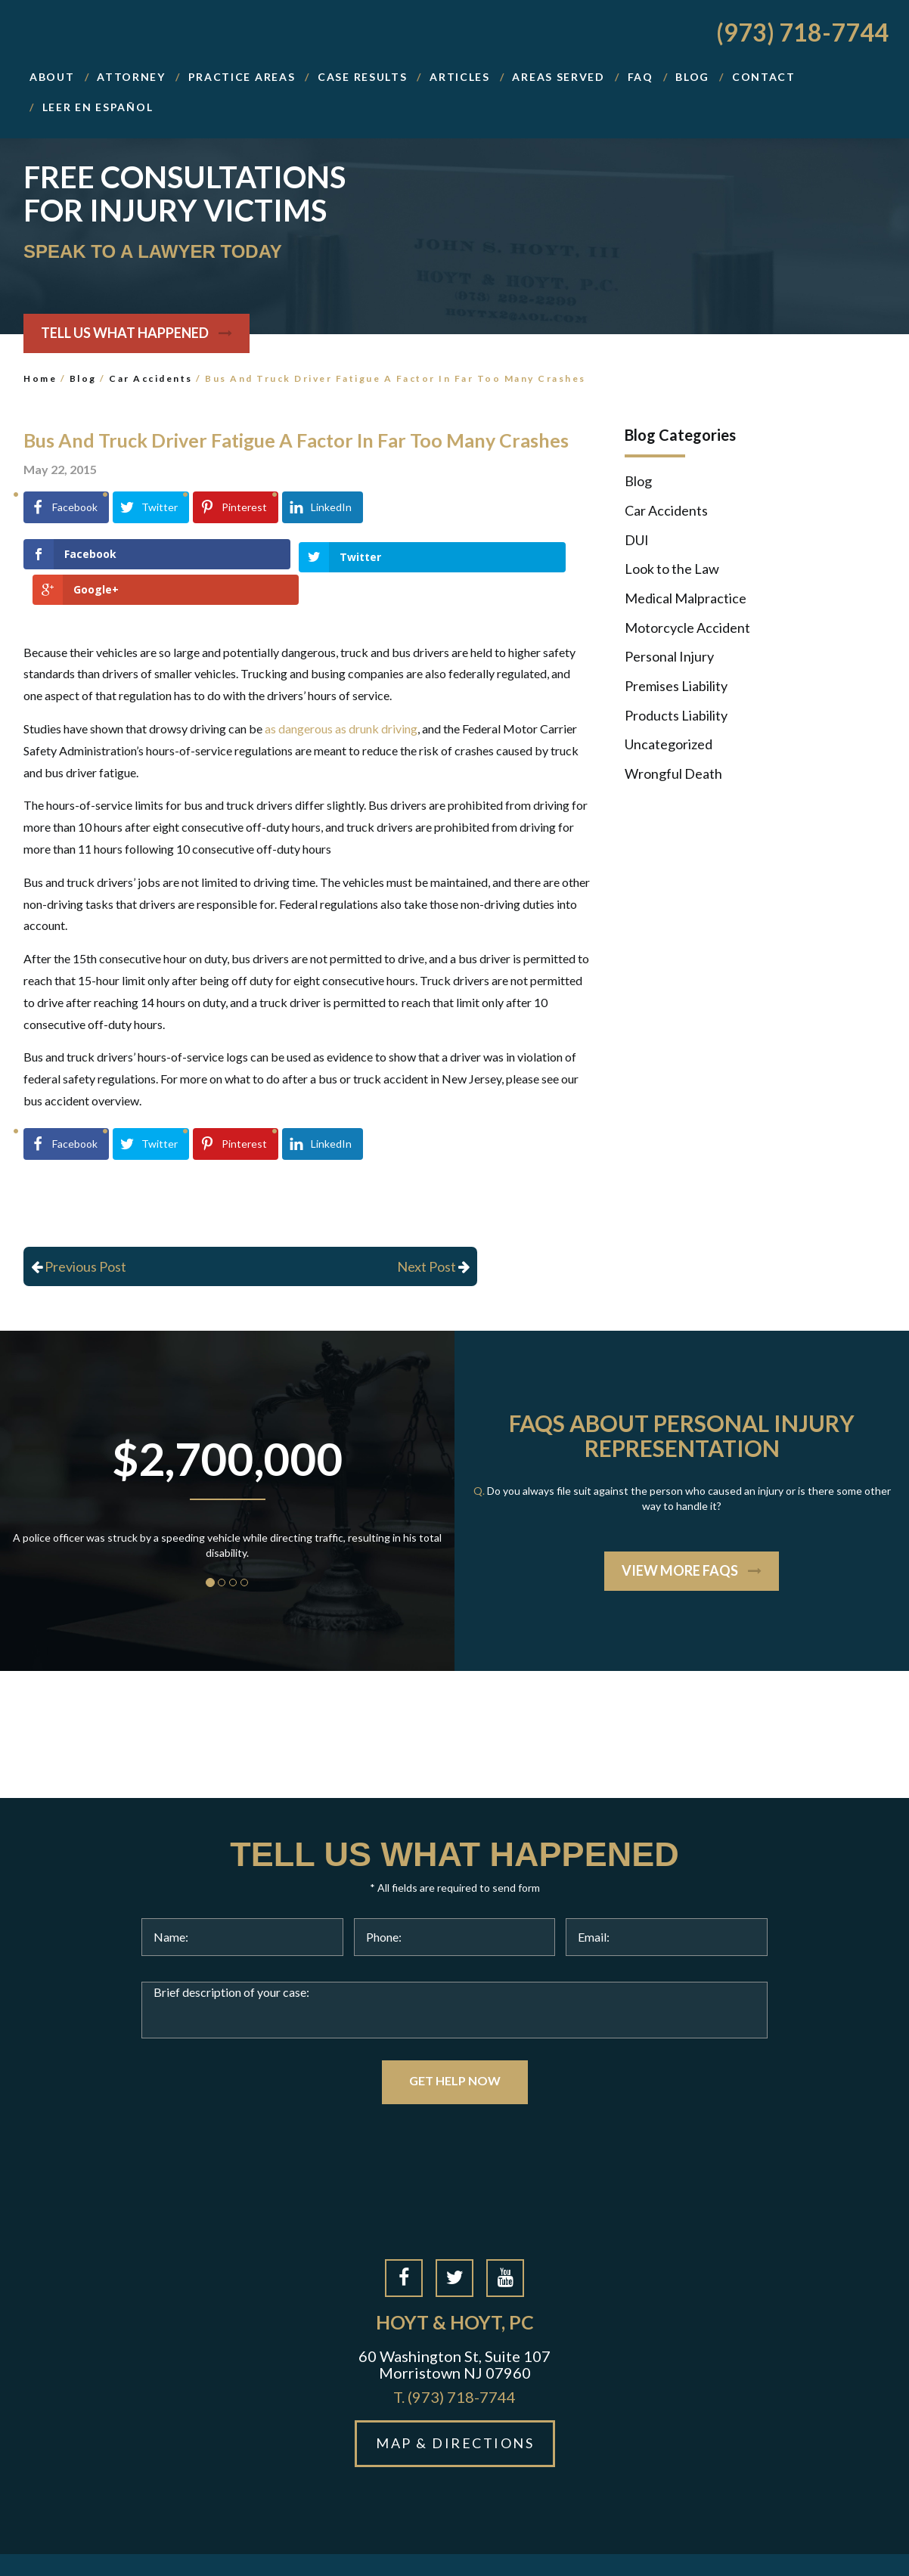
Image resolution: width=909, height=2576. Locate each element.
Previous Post (78, 1231)
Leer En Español (98, 107)
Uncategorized (668, 744)
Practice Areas (242, 76)
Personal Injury (669, 656)
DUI (637, 540)
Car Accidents (151, 378)
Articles (460, 76)
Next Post (433, 1231)
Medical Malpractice (685, 598)
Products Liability (676, 715)
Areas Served (558, 76)
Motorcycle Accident (687, 627)
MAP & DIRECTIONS (455, 2408)
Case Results (362, 76)
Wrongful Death (673, 773)
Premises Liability (676, 685)
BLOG (692, 76)
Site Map (511, 2546)
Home (40, 378)
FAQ (640, 76)
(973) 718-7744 (802, 32)
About (52, 76)
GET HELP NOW (455, 2045)
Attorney (131, 76)
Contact (764, 76)
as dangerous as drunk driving (341, 693)
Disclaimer (659, 2546)
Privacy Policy (582, 2546)
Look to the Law (672, 568)
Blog (83, 378)
